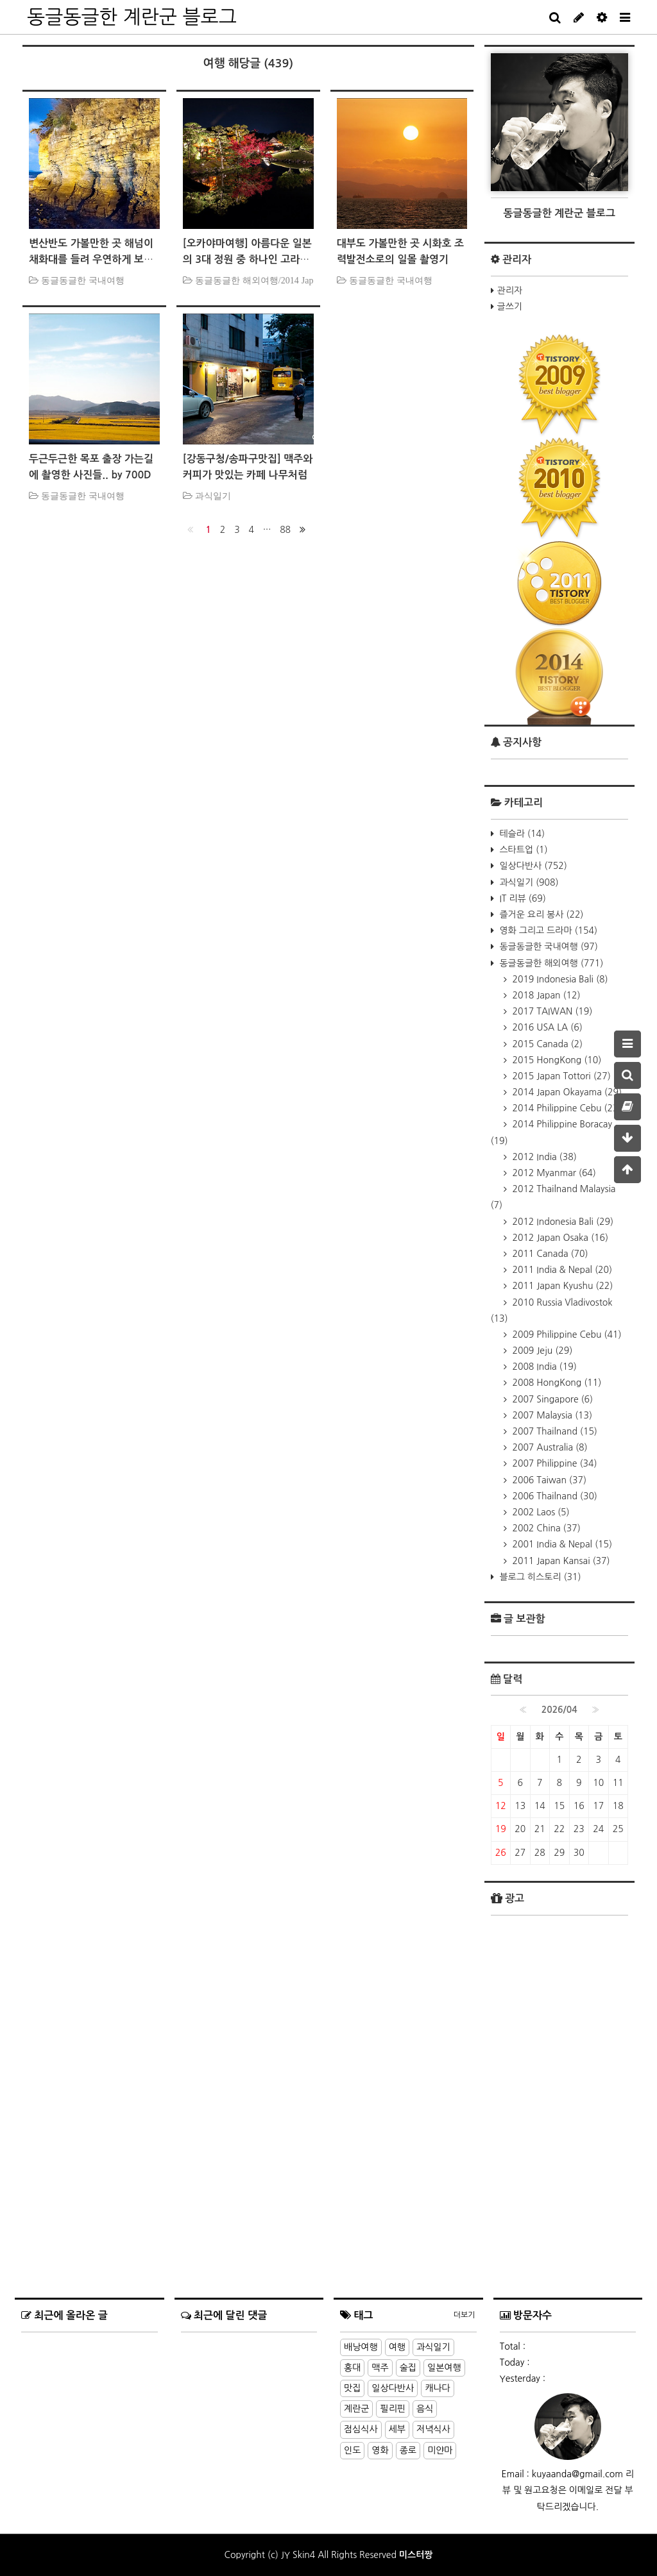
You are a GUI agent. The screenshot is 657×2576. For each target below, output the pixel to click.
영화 (379, 2450)
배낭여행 (361, 2347)
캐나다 (437, 2388)
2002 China (545, 1528)
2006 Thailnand (553, 1496)
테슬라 (521, 833)
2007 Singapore (551, 1399)
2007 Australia (549, 1447)
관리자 (509, 290)
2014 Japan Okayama (566, 1092)
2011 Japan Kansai (560, 1560)
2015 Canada (546, 1044)
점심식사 (361, 2429)
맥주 (379, 2367)
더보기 (464, 2315)
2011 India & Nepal (561, 1269)
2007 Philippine (553, 1463)
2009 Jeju (541, 1350)
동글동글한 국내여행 (547, 946)
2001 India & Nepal (561, 1544)
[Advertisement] (560, 2152)
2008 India (543, 1366)
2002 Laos (540, 1512)
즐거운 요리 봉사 (540, 914)
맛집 (352, 2388)
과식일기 (528, 882)
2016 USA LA (546, 1027)
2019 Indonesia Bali (559, 979)
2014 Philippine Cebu (566, 1108)
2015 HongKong (556, 1060)
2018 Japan (545, 995)
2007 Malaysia (551, 1415)
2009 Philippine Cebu (566, 1334)
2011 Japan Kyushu (561, 1285)
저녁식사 (433, 2429)
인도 (352, 2450)
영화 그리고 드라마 (547, 930)
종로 (408, 2450)
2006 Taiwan (548, 1480)
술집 (408, 2367)
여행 (397, 2347)
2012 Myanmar (553, 1172)
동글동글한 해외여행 (550, 963)
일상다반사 (532, 865)
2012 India (543, 1156)
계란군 (356, 2408)
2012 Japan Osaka (559, 1237)
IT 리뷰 (521, 898)
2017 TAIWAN (551, 1011)
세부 (397, 2429)
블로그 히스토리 (539, 1576)
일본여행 (444, 2367)
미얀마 (439, 2450)
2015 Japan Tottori (560, 1076)
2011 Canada (549, 1253)
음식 (424, 2408)
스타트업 (522, 849)
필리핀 (392, 2408)
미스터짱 (416, 2554)
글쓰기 (509, 306)
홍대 (352, 2367)
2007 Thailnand (553, 1431)
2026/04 (559, 1709)
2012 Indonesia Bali (562, 1221)
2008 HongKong (556, 1382)
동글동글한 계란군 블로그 (132, 16)
